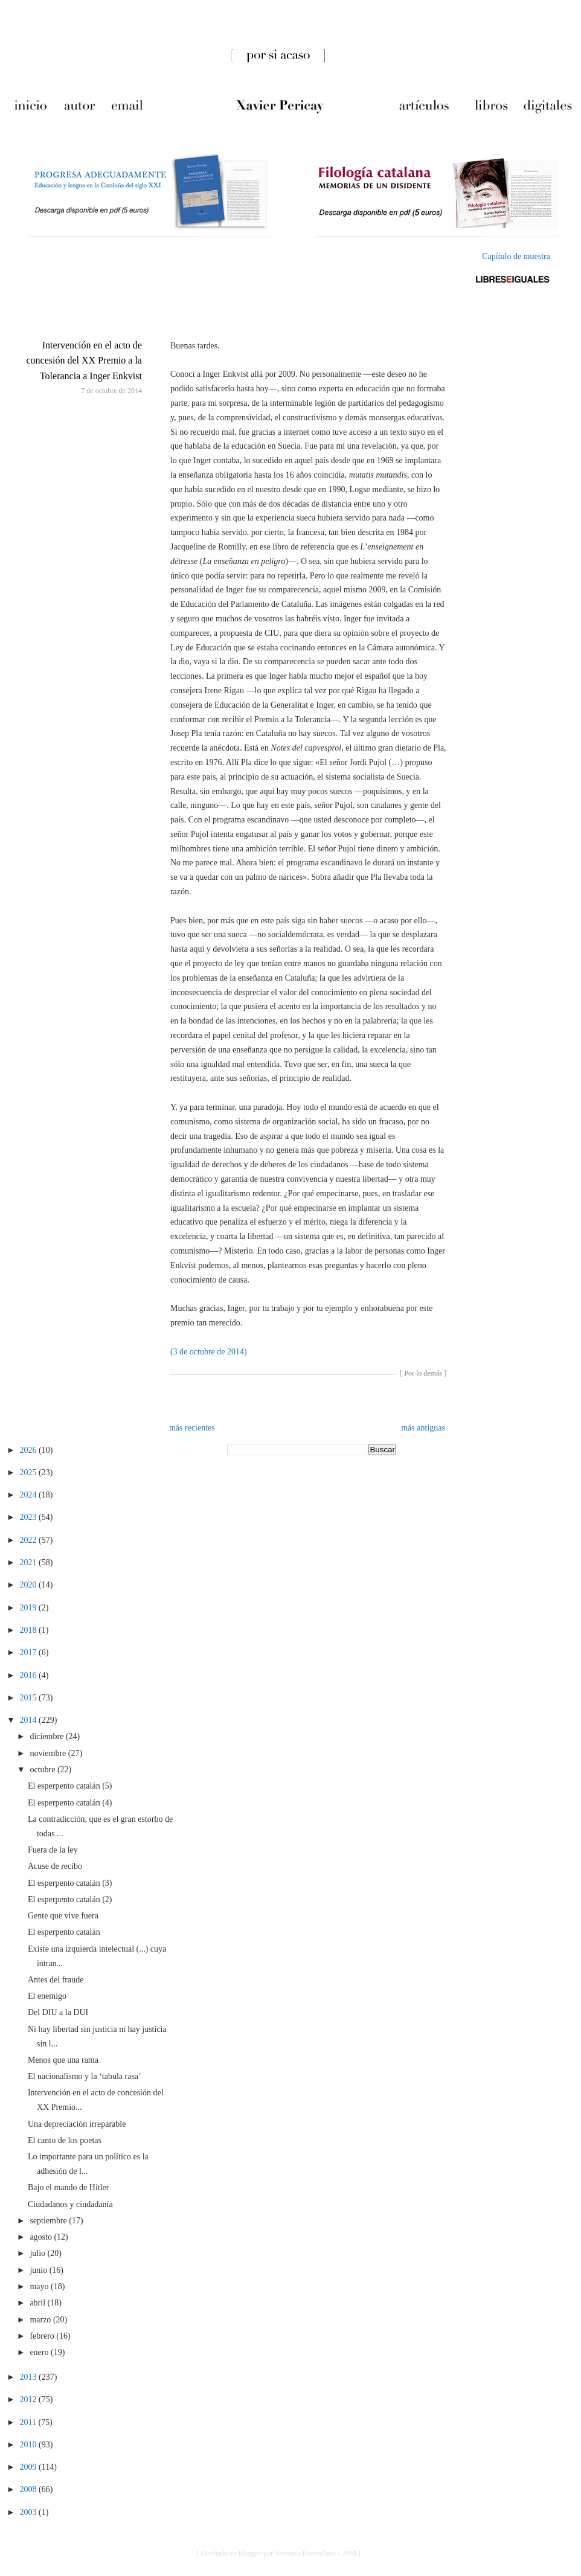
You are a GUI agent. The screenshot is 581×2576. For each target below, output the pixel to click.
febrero (43, 2336)
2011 (29, 2422)
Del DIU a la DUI (58, 2012)
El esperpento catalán (64, 1932)
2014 (29, 1720)
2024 (29, 1494)
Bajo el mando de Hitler (68, 2187)
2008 (29, 2489)
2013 (29, 2377)
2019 (29, 1607)
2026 (29, 1450)
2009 (29, 2467)
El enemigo (47, 1996)
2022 (29, 1540)
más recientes (192, 1427)
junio (39, 2270)
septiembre (49, 2220)
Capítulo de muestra (516, 256)
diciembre (47, 1736)
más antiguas (423, 1427)
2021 (29, 1562)
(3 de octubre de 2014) (208, 1351)
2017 (29, 1652)
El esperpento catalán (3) (70, 1883)
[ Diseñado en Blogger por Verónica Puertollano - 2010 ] (278, 2553)
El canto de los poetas (64, 2140)
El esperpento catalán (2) (70, 1899)
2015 (29, 1697)
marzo (41, 2319)
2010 (29, 2444)
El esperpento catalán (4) (70, 1802)
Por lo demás (423, 1373)
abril (38, 2302)
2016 (29, 1675)
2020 (29, 1584)
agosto (42, 2236)
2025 (29, 1472)
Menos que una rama (63, 2060)
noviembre (49, 1753)
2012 (29, 2399)
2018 (29, 1630)
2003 (29, 2512)
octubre (43, 1769)
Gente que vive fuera (63, 1915)
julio (38, 2253)
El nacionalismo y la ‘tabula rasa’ (84, 2076)
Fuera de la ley (53, 1849)
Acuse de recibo (55, 1866)
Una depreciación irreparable (77, 2124)
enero (40, 2352)
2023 (29, 1517)
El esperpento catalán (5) (70, 1785)
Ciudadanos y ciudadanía (70, 2204)
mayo (40, 2286)
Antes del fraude (56, 1979)
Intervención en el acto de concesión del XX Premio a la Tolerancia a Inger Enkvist (84, 360)
